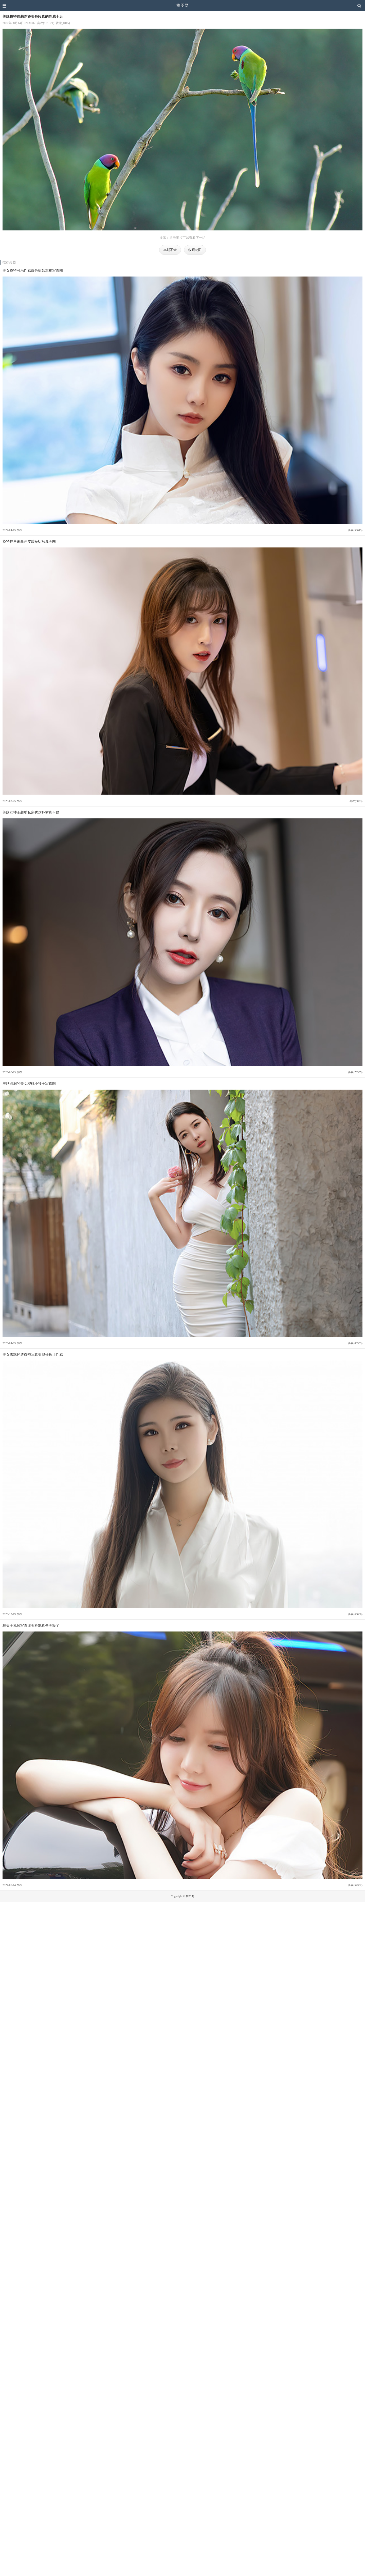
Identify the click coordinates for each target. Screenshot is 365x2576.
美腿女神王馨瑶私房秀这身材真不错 (31, 812)
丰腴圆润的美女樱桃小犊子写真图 (29, 1083)
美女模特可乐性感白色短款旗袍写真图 (33, 270)
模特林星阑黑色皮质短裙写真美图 (29, 541)
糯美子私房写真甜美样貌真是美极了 (31, 1625)
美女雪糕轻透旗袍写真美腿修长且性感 (33, 1354)
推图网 (182, 5)
